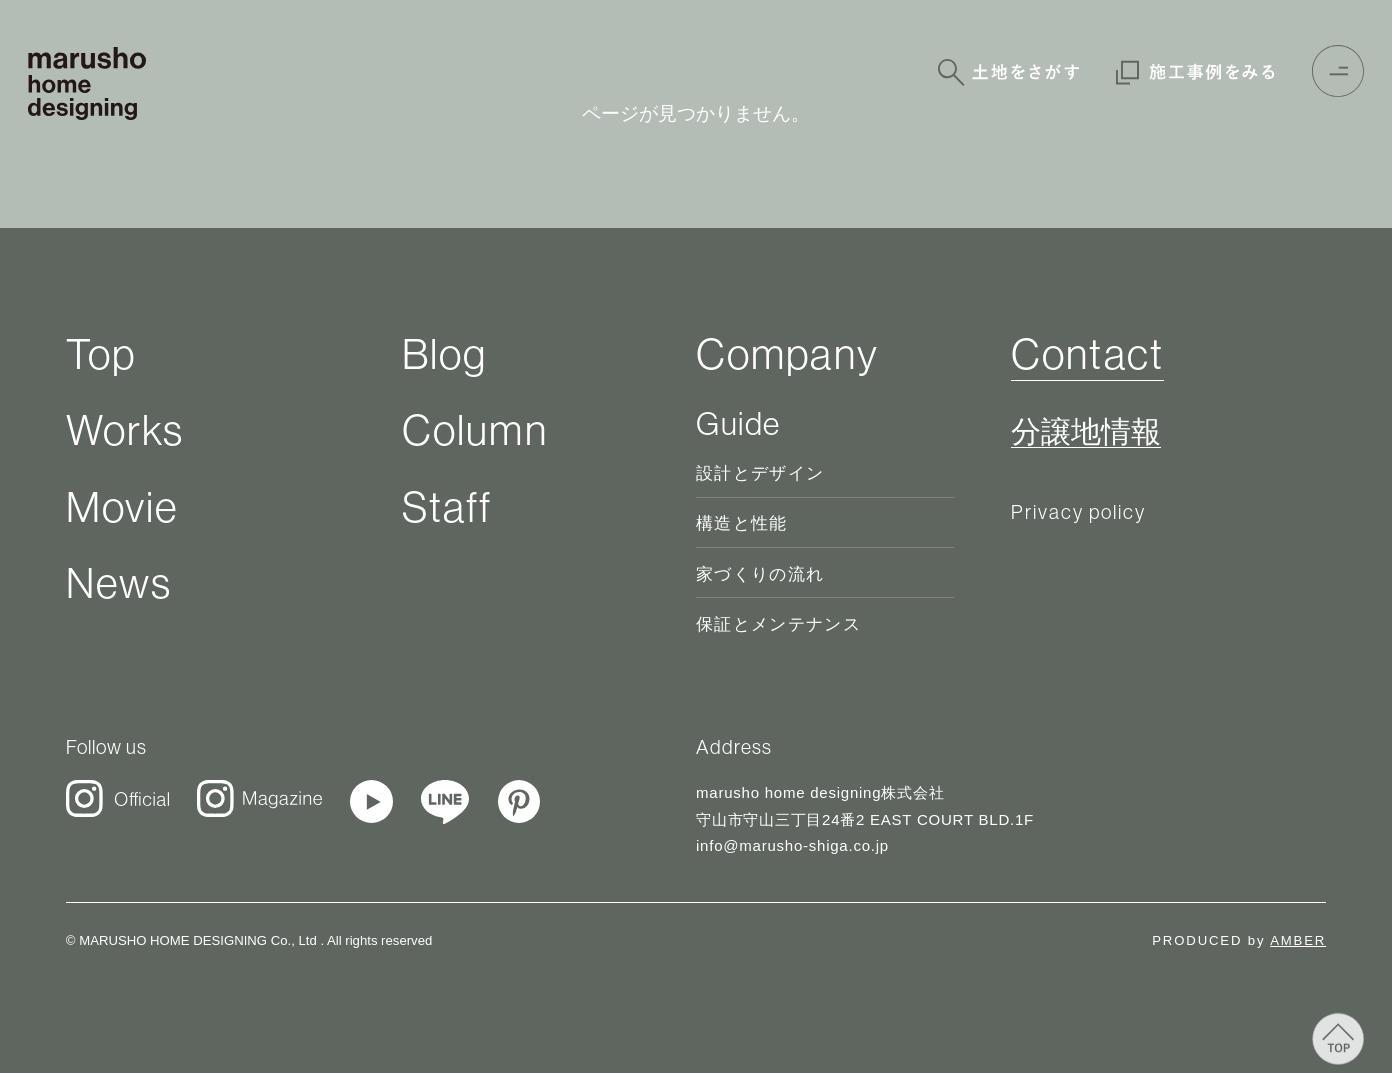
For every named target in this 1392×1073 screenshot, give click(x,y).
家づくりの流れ (760, 574)
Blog (444, 353)
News (119, 582)
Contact (1087, 353)
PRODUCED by (1239, 940)
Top (101, 353)
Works (125, 429)
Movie (123, 506)
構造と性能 (742, 523)
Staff (447, 506)
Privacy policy (1078, 511)
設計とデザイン (760, 473)
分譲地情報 (1086, 432)
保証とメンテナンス (778, 624)
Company (787, 353)
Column (475, 429)
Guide (738, 423)
